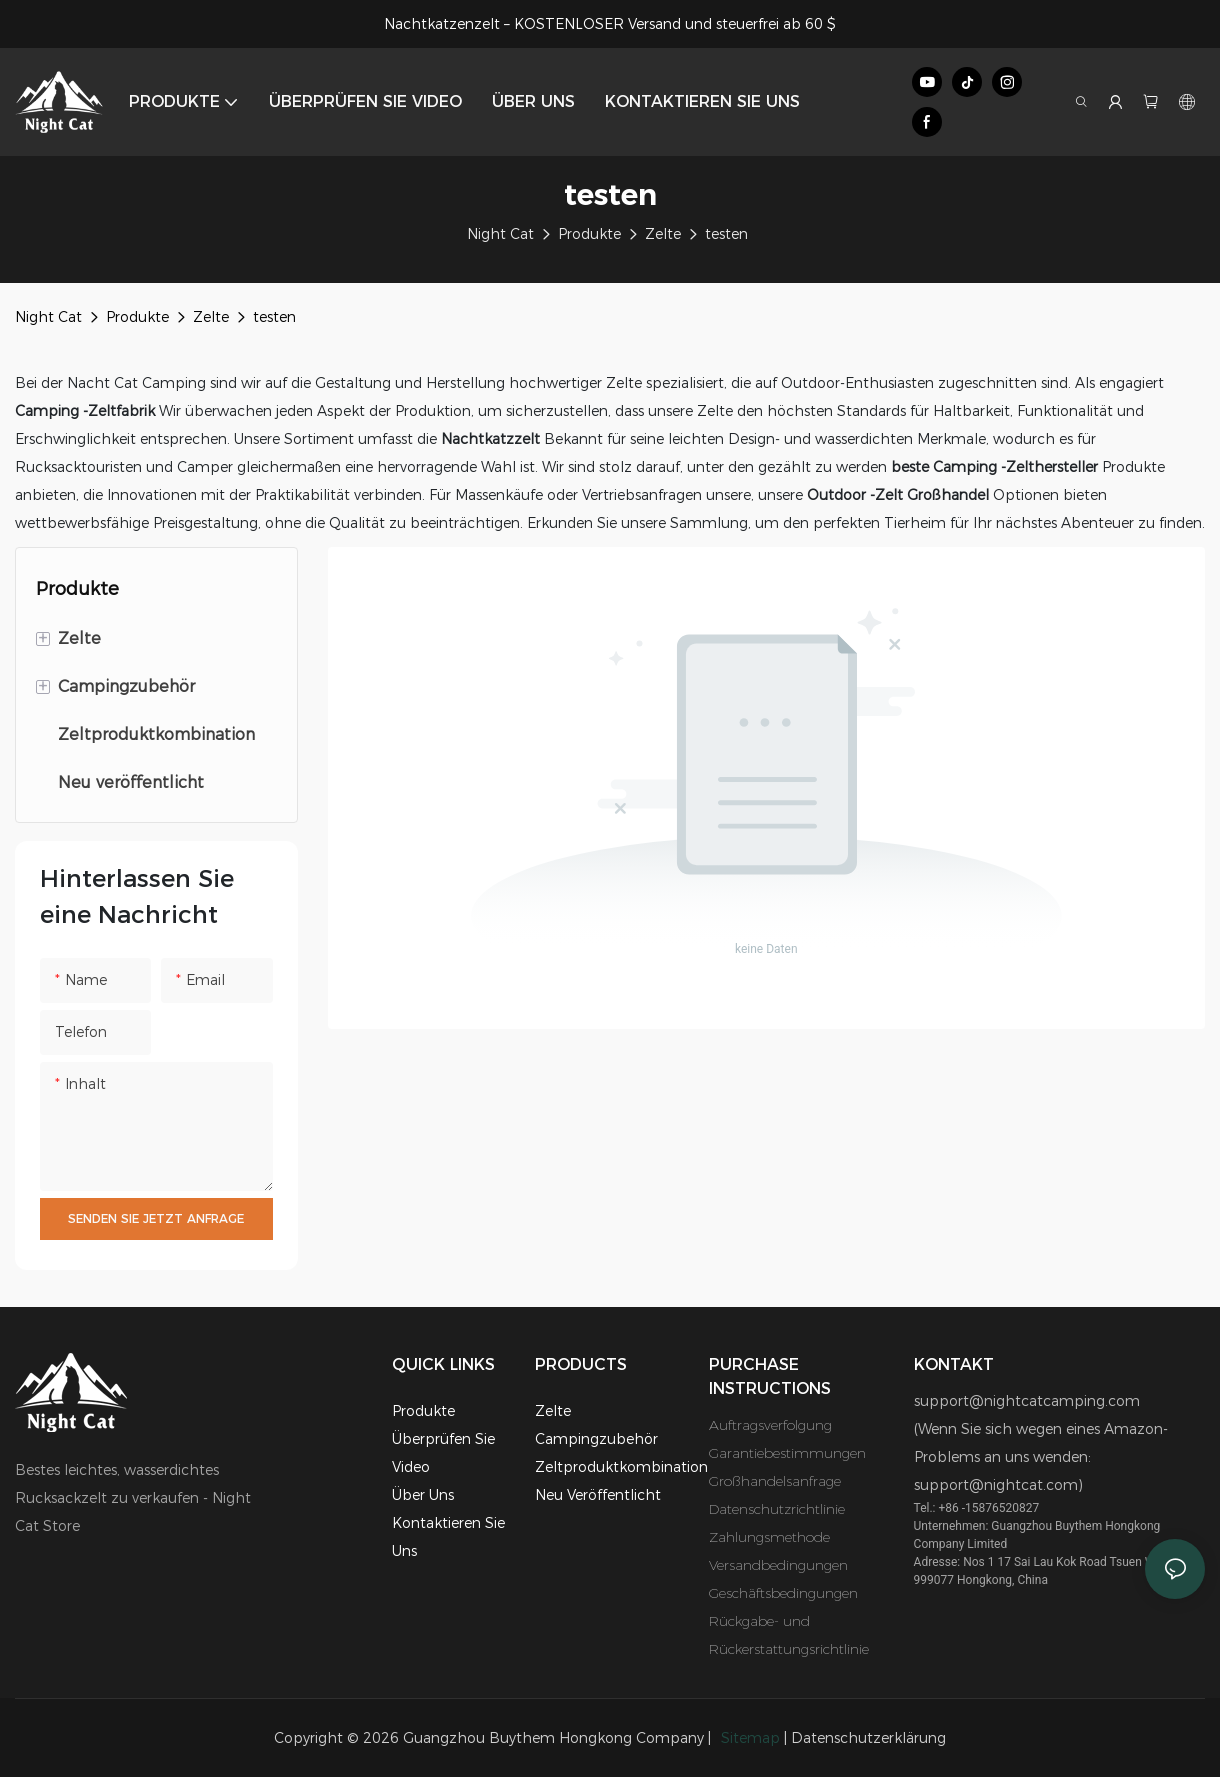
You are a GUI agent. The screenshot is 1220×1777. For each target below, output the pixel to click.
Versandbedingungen (778, 1565)
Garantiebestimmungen (787, 1453)
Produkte (589, 234)
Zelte (663, 234)
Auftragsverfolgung (770, 1425)
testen (726, 234)
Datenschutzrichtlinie (777, 1509)
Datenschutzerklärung (868, 1738)
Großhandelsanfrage (775, 1481)
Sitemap (750, 1738)
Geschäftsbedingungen (783, 1593)
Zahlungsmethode (769, 1537)
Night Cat (500, 234)
